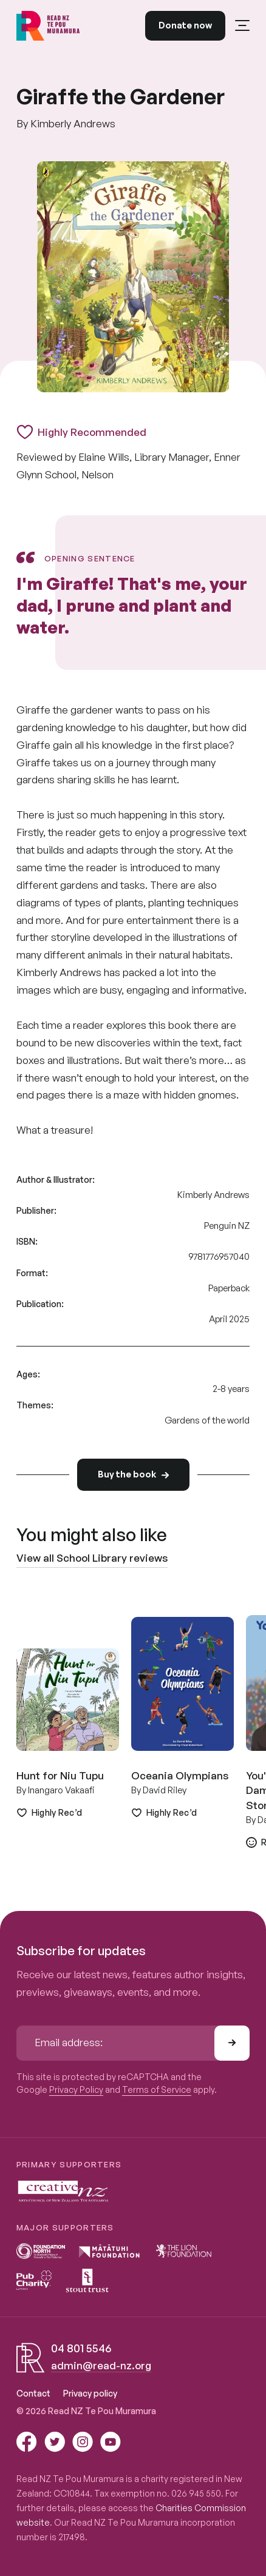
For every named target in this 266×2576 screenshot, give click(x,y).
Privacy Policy (76, 2089)
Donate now (185, 25)
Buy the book (133, 1474)
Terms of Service (156, 2089)
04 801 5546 (81, 2348)
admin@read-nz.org (101, 2365)
